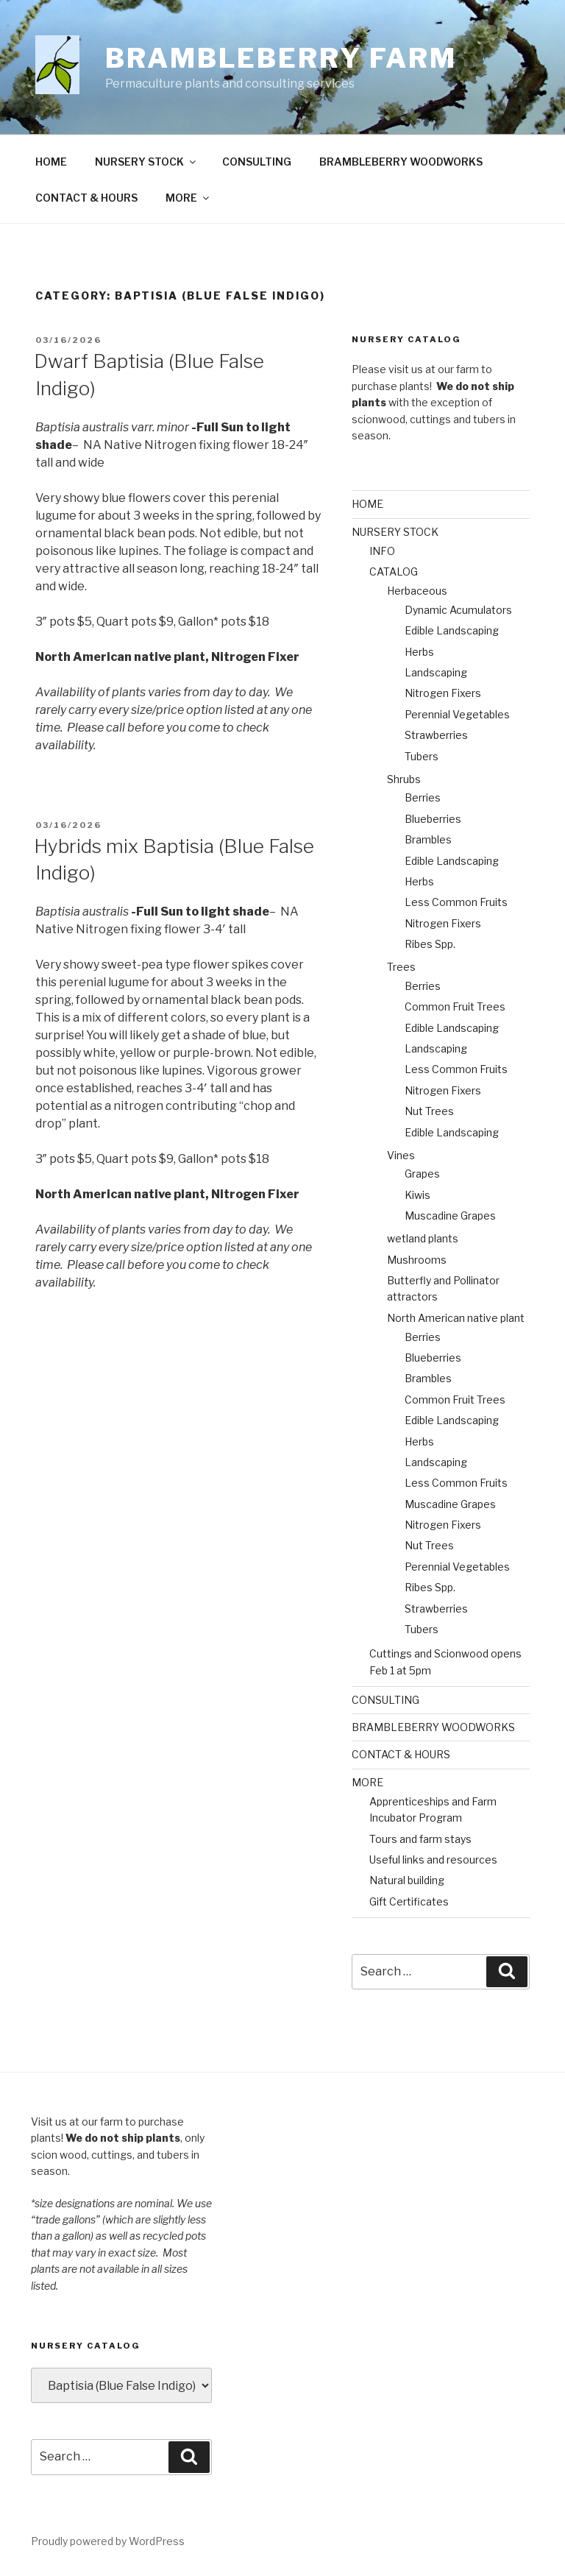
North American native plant (456, 1318)
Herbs (419, 651)
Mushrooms (417, 1259)
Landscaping (436, 672)
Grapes (422, 1173)
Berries (423, 797)
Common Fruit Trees (455, 1006)
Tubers (421, 756)
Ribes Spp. (430, 944)
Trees (401, 966)
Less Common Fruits (456, 902)
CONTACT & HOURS (86, 197)
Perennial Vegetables (457, 714)
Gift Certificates (409, 1901)
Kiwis (417, 1195)
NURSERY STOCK (146, 161)
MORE (188, 197)
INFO (382, 551)
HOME (51, 161)
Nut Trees (429, 1111)
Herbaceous (417, 590)
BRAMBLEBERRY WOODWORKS (401, 161)
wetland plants (422, 1238)
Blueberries (433, 819)
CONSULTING (256, 161)
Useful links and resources (433, 1859)
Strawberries (436, 735)
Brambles (428, 839)
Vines (401, 1155)
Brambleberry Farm (281, 58)
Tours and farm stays (420, 1839)
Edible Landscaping (452, 630)
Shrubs (404, 779)
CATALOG (393, 571)
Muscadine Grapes (450, 1215)
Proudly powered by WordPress (108, 2541)
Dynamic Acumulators (458, 610)
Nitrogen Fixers (443, 693)
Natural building (406, 1880)
